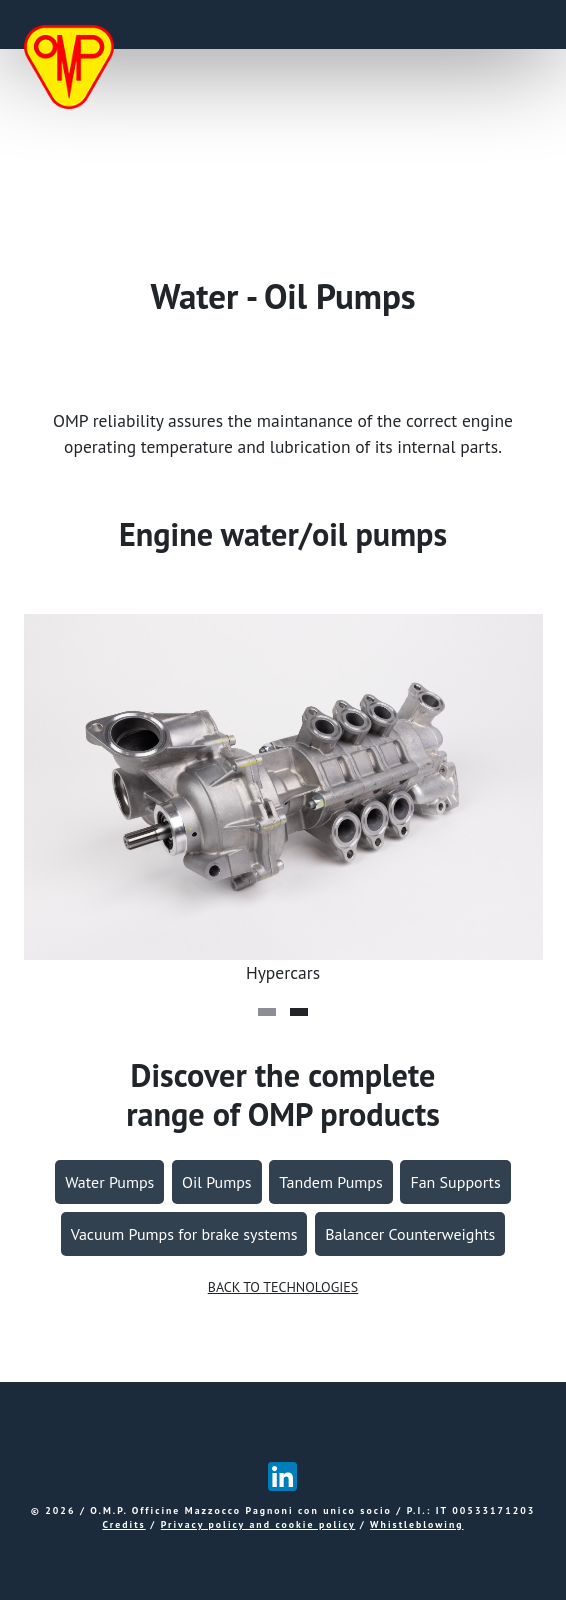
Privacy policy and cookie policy (258, 1524)
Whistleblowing (416, 1524)
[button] (267, 1012)
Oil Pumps (217, 1182)
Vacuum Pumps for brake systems (184, 1234)
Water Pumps (109, 1182)
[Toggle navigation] (517, 24)
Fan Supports (455, 1182)
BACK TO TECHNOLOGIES (283, 1287)
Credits (123, 1524)
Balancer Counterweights (410, 1234)
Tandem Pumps (330, 1182)
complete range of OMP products (282, 1094)
